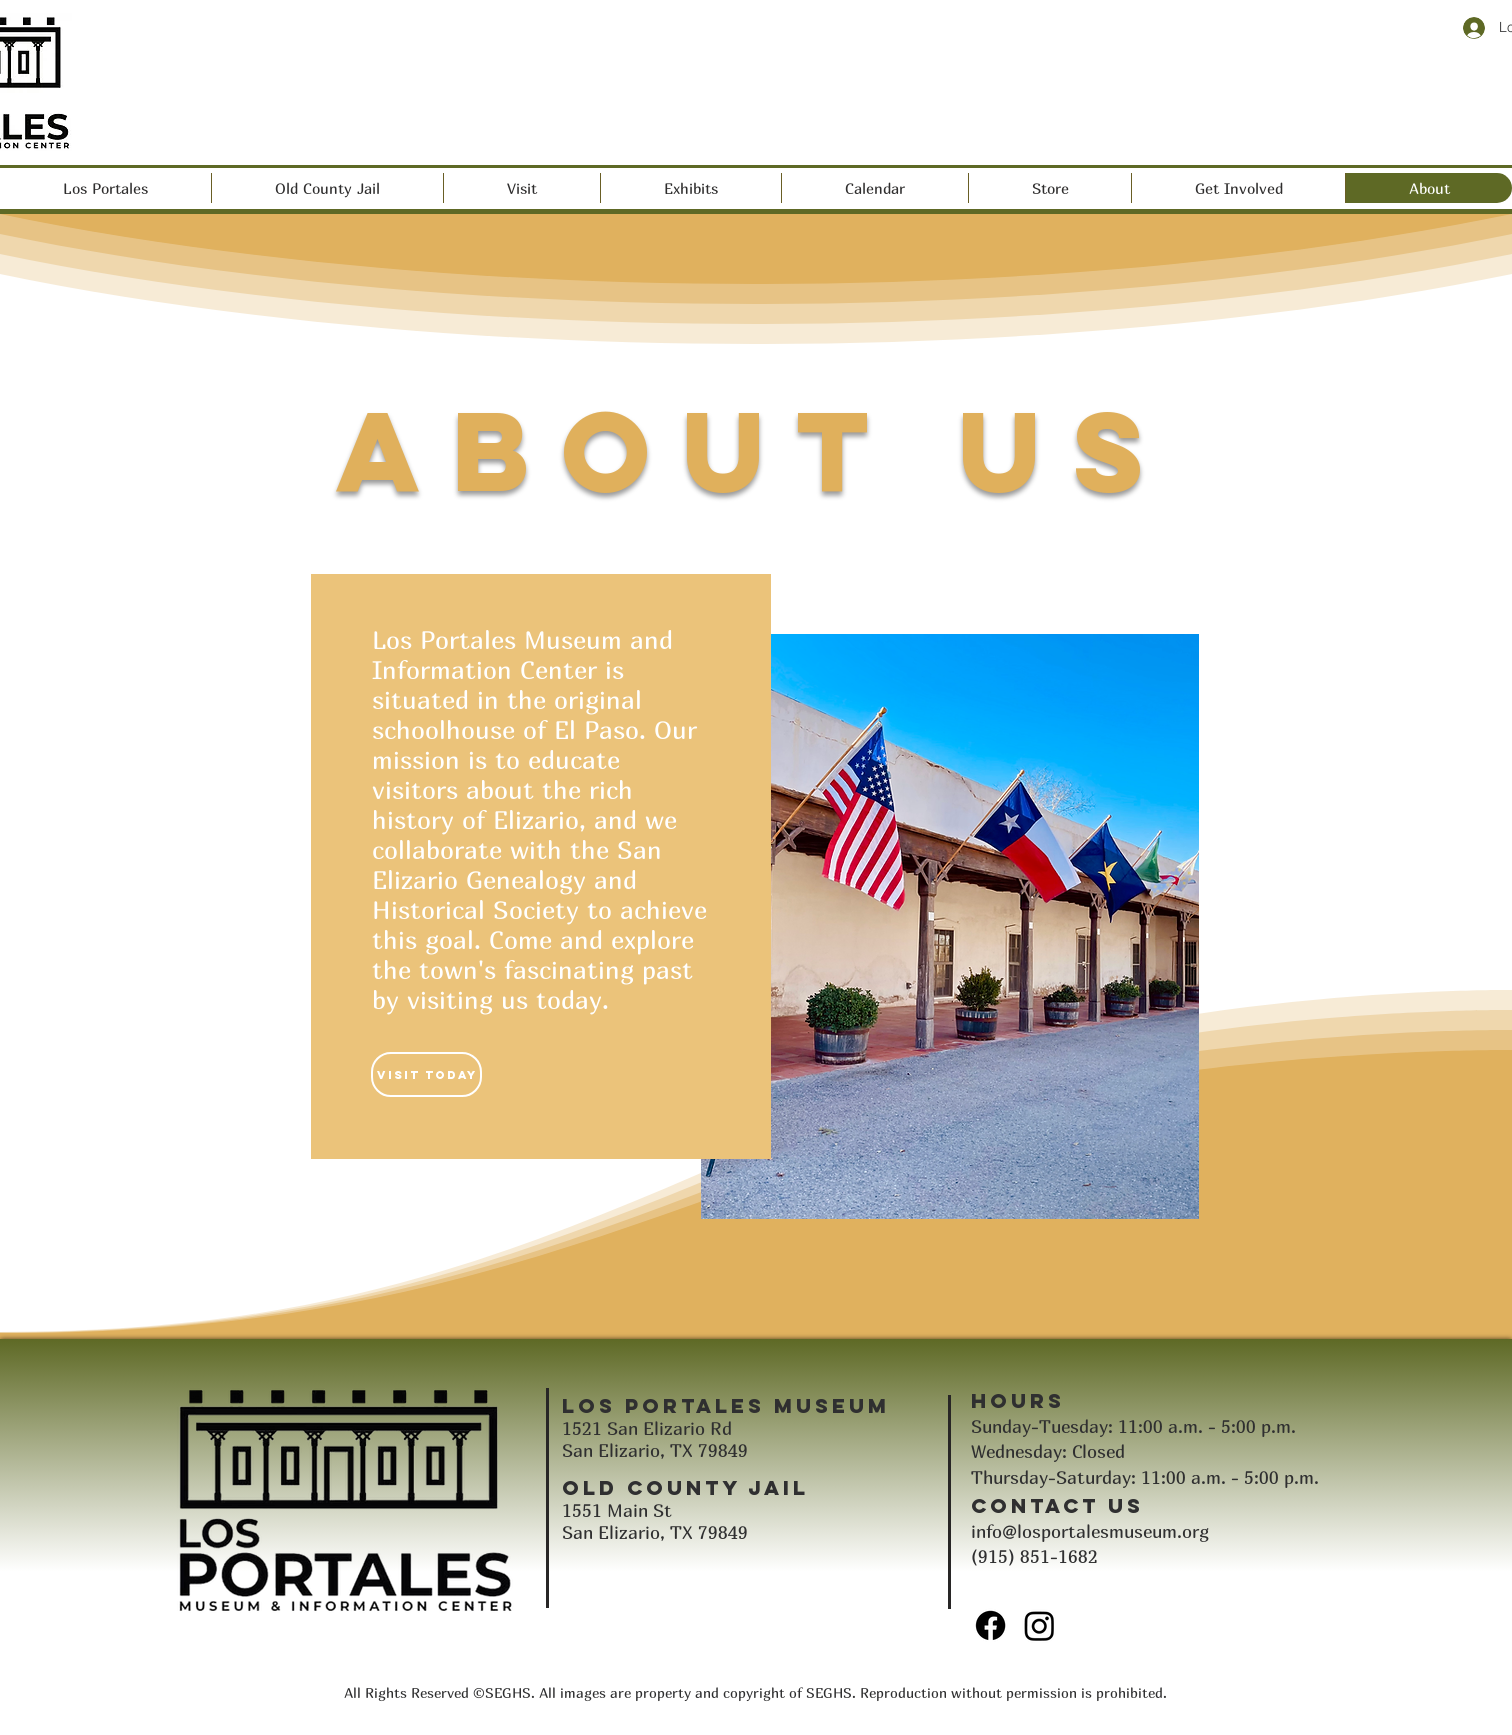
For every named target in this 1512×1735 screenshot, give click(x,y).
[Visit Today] (426, 1074)
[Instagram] (1039, 1625)
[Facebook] (990, 1625)
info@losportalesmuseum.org (1090, 1531)
